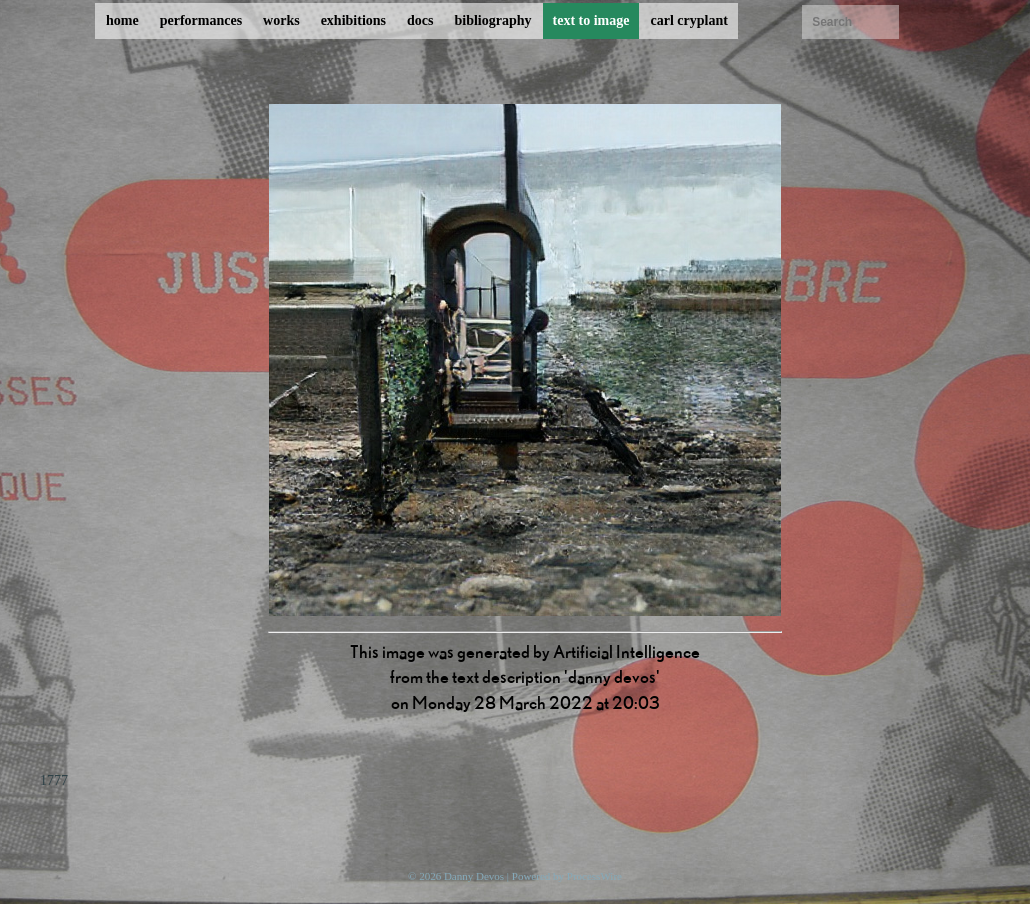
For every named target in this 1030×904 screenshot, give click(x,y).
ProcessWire (594, 876)
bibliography (492, 20)
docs (420, 20)
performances (201, 20)
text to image (591, 20)
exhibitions (353, 20)
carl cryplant (688, 20)
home (122, 20)
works (281, 20)
